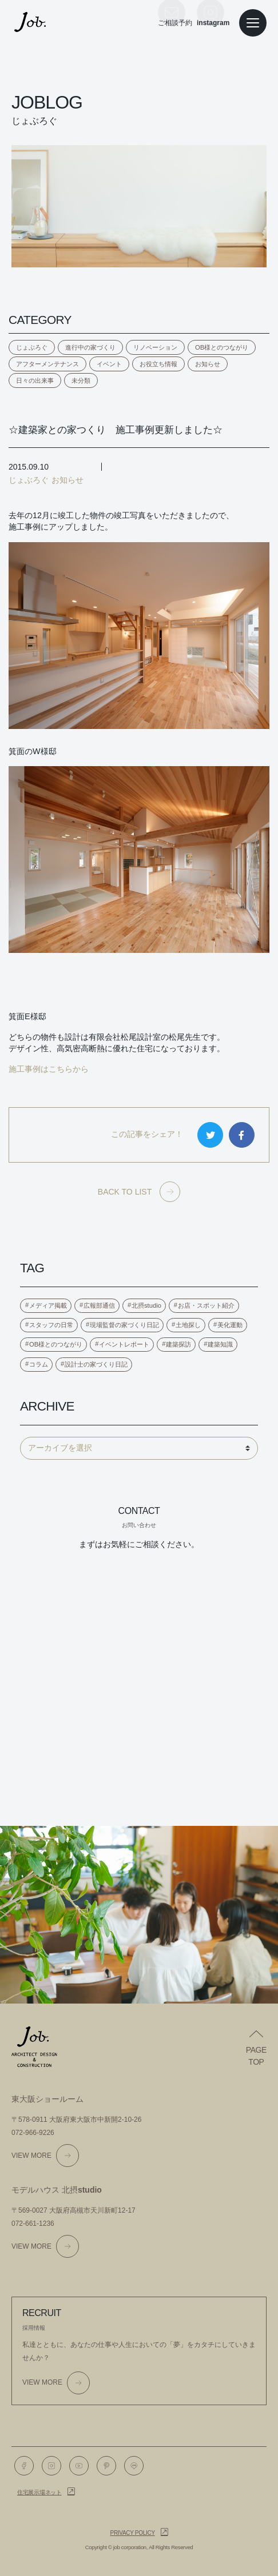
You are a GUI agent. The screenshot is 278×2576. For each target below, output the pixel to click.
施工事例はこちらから (49, 1068)
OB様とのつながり (221, 347)
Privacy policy (132, 2533)
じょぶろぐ (31, 347)
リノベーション (155, 347)
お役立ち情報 (158, 363)
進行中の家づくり (90, 347)
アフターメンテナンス (47, 363)
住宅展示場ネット (39, 2492)
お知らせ (207, 363)
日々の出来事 (35, 380)
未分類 (81, 380)
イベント (109, 363)
